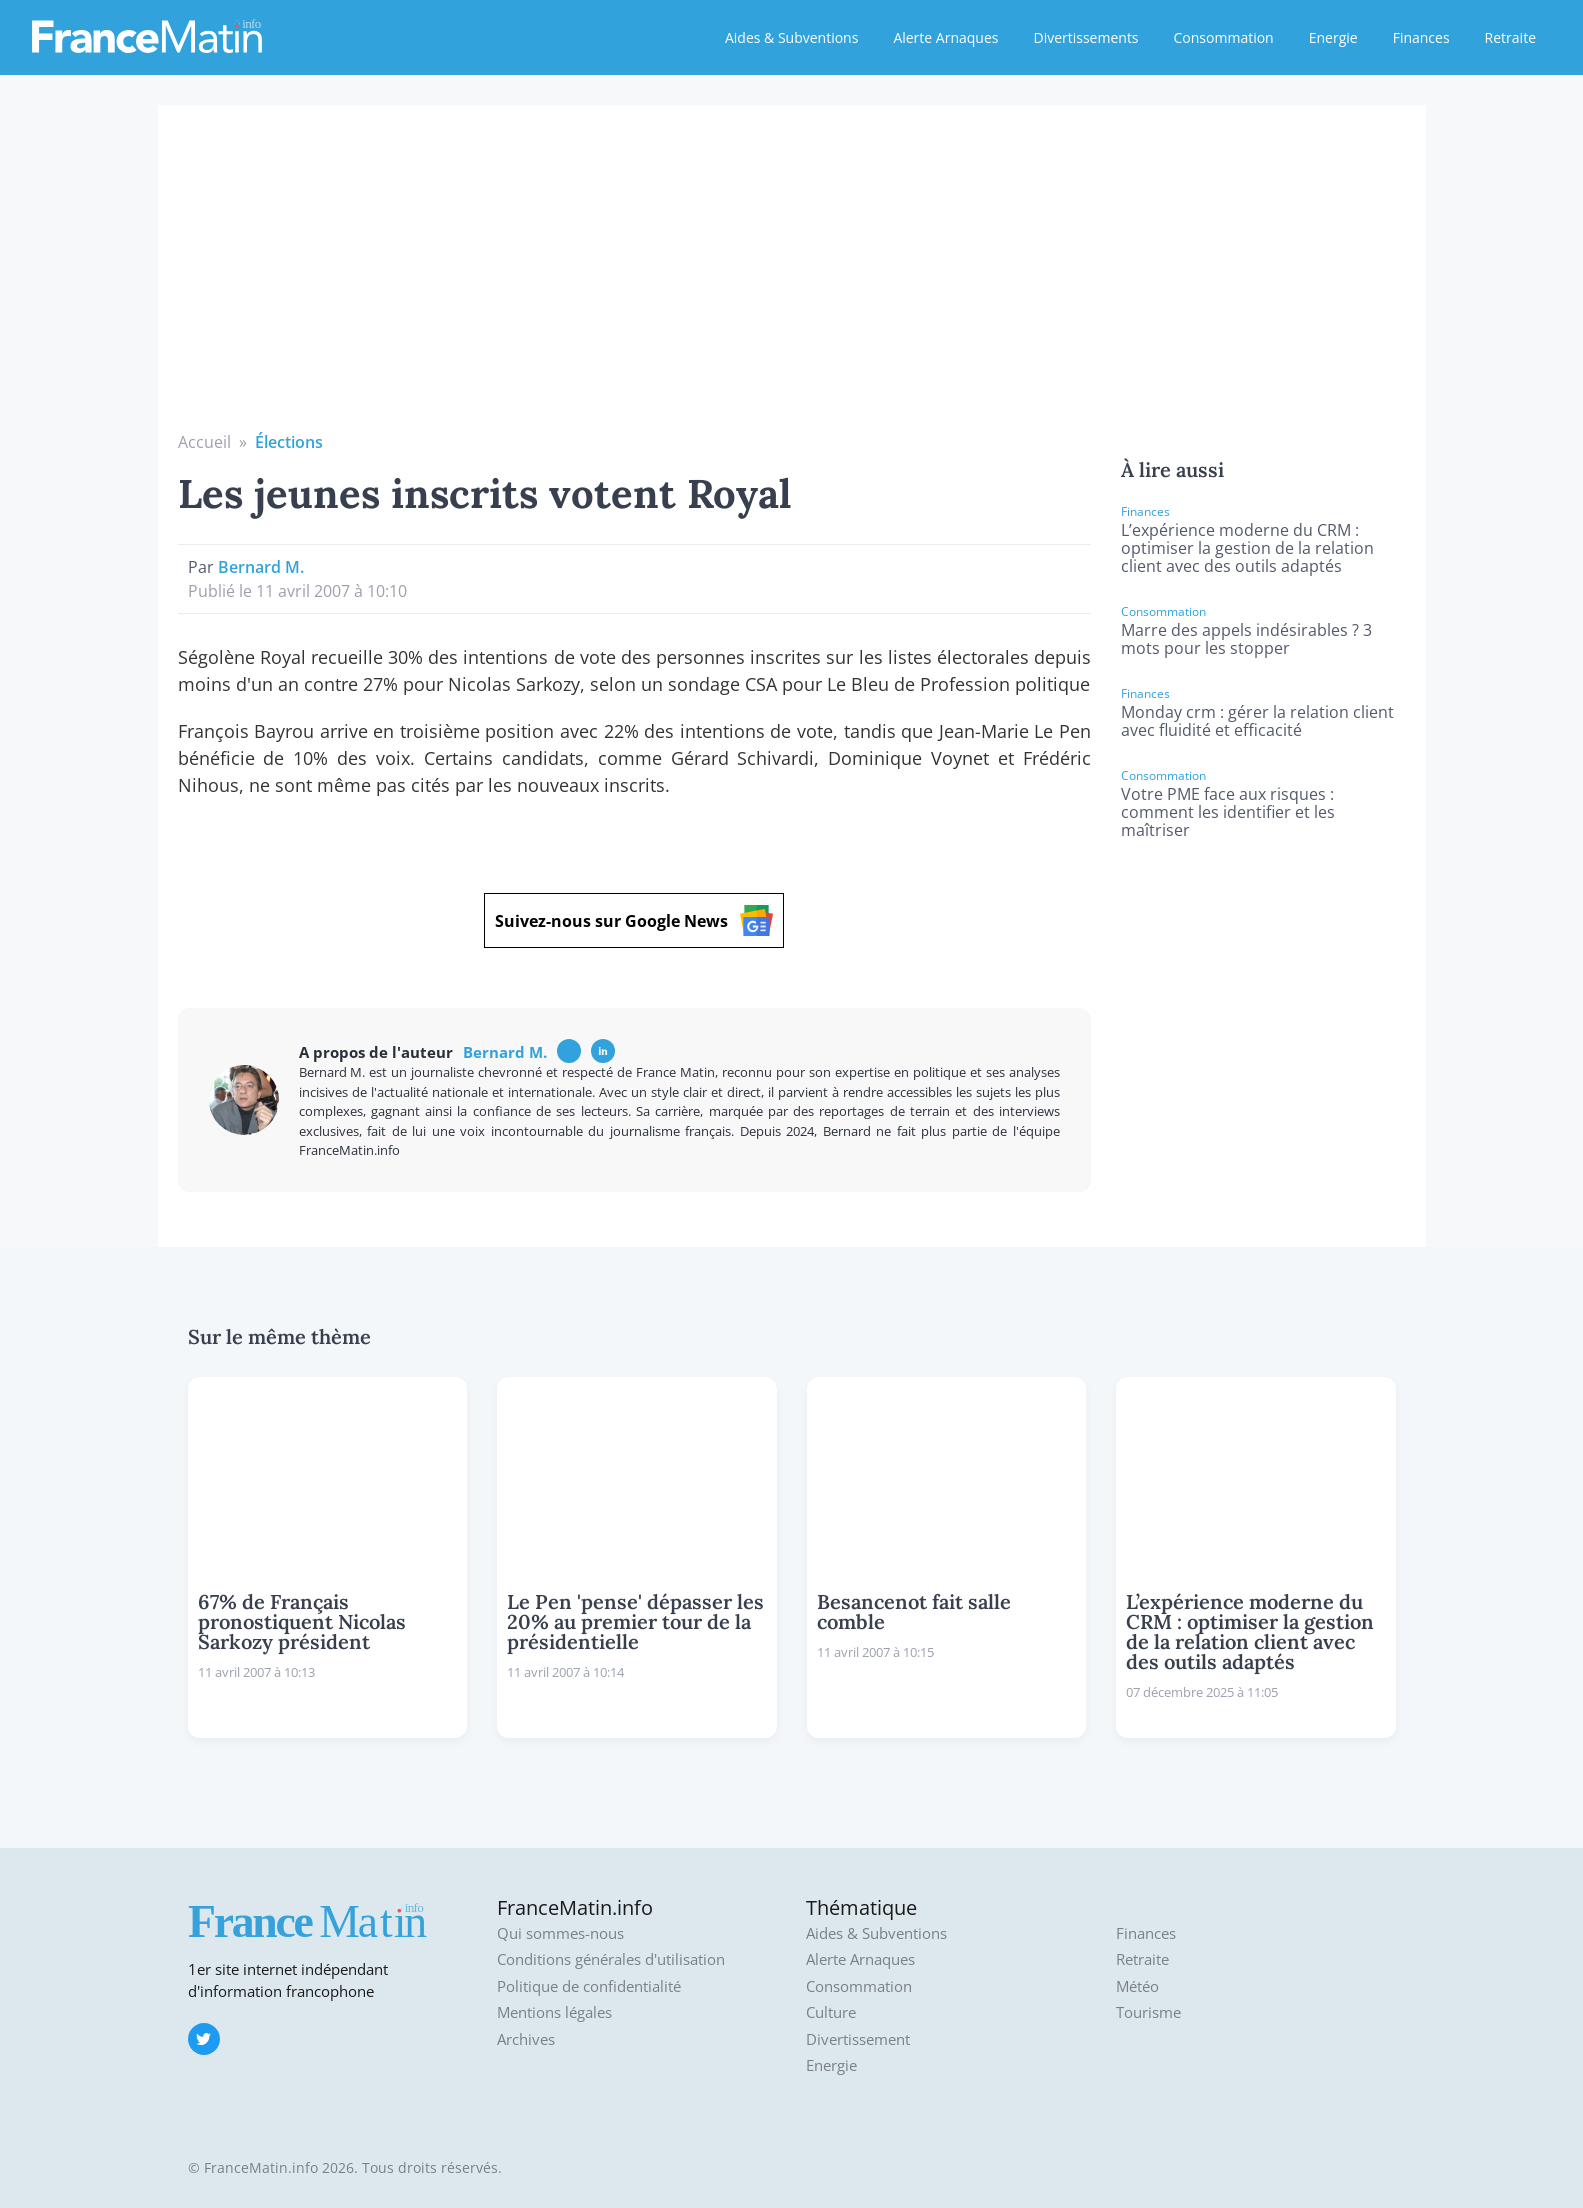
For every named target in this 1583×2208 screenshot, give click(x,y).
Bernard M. (261, 567)
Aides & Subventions (791, 37)
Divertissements (1085, 37)
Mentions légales (554, 2012)
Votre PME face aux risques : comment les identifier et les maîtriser (1228, 812)
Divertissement (858, 2039)
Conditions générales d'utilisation (611, 1959)
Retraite (1510, 37)
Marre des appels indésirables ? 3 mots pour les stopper (1246, 639)
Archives (526, 2039)
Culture (831, 2012)
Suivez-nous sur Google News (634, 920)
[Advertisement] (792, 280)
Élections (289, 442)
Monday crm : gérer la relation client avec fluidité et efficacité (1257, 721)
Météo (1137, 1986)
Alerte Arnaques (945, 37)
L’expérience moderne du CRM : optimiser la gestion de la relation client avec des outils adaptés (1247, 548)
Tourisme (1148, 2012)
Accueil (204, 442)
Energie (1333, 37)
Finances (1421, 37)
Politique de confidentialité (589, 1986)
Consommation (1224, 37)
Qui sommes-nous (560, 1933)
